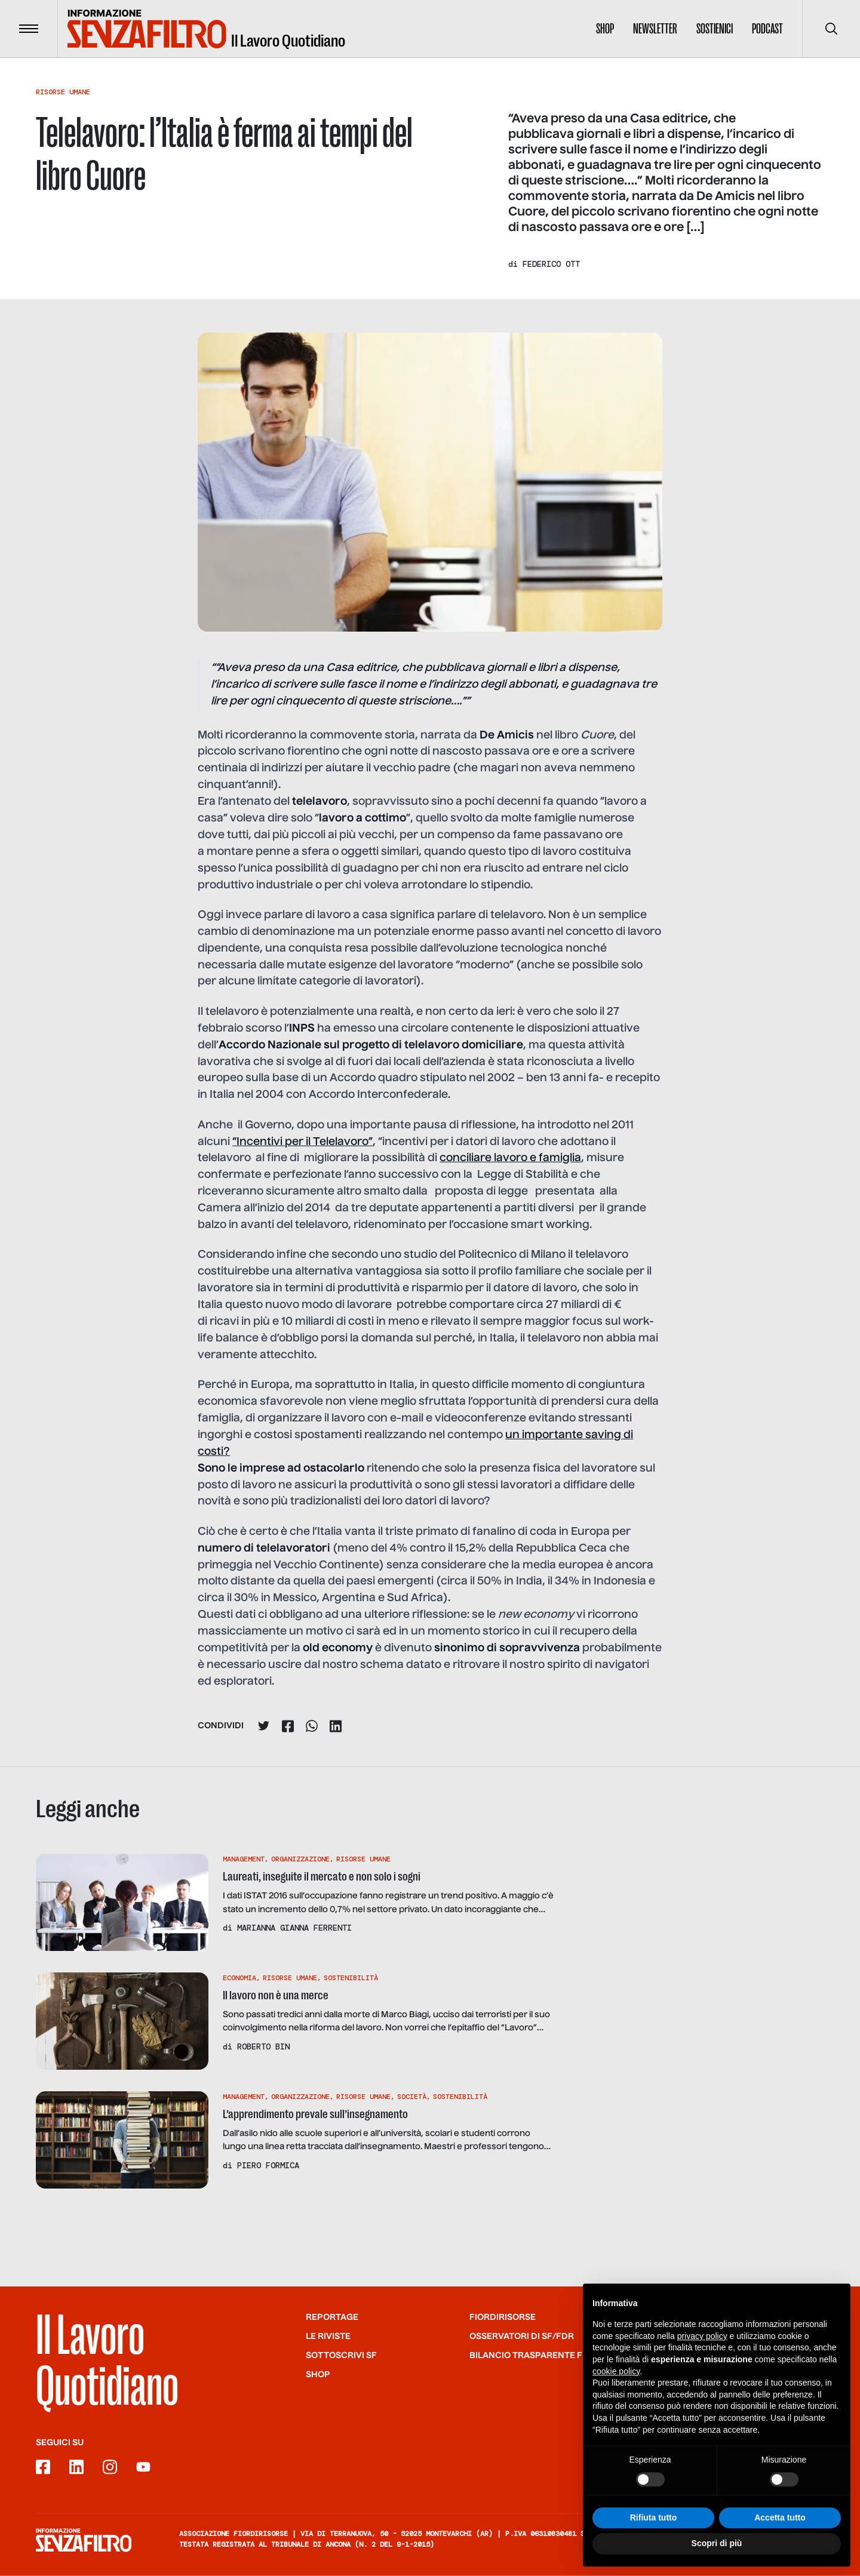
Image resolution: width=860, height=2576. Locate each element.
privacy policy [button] (702, 2346)
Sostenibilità (351, 1978)
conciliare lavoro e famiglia (510, 1158)
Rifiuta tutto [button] (653, 2527)
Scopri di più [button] (717, 2553)
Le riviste (328, 2336)
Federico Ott (551, 263)
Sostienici (714, 28)
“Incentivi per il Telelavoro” (302, 1142)
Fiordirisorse (502, 2317)
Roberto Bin (263, 2046)
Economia (239, 1978)
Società (411, 2096)
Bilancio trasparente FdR (532, 2355)
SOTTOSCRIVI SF (341, 2355)
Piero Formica (268, 2165)
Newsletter (655, 28)
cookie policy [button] (616, 2381)
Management (244, 1859)
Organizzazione (300, 1859)
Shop (605, 28)
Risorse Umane (63, 92)
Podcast (767, 28)
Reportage (332, 2317)
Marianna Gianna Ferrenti (294, 1927)
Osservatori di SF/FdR (521, 2336)
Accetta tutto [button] (780, 2527)
